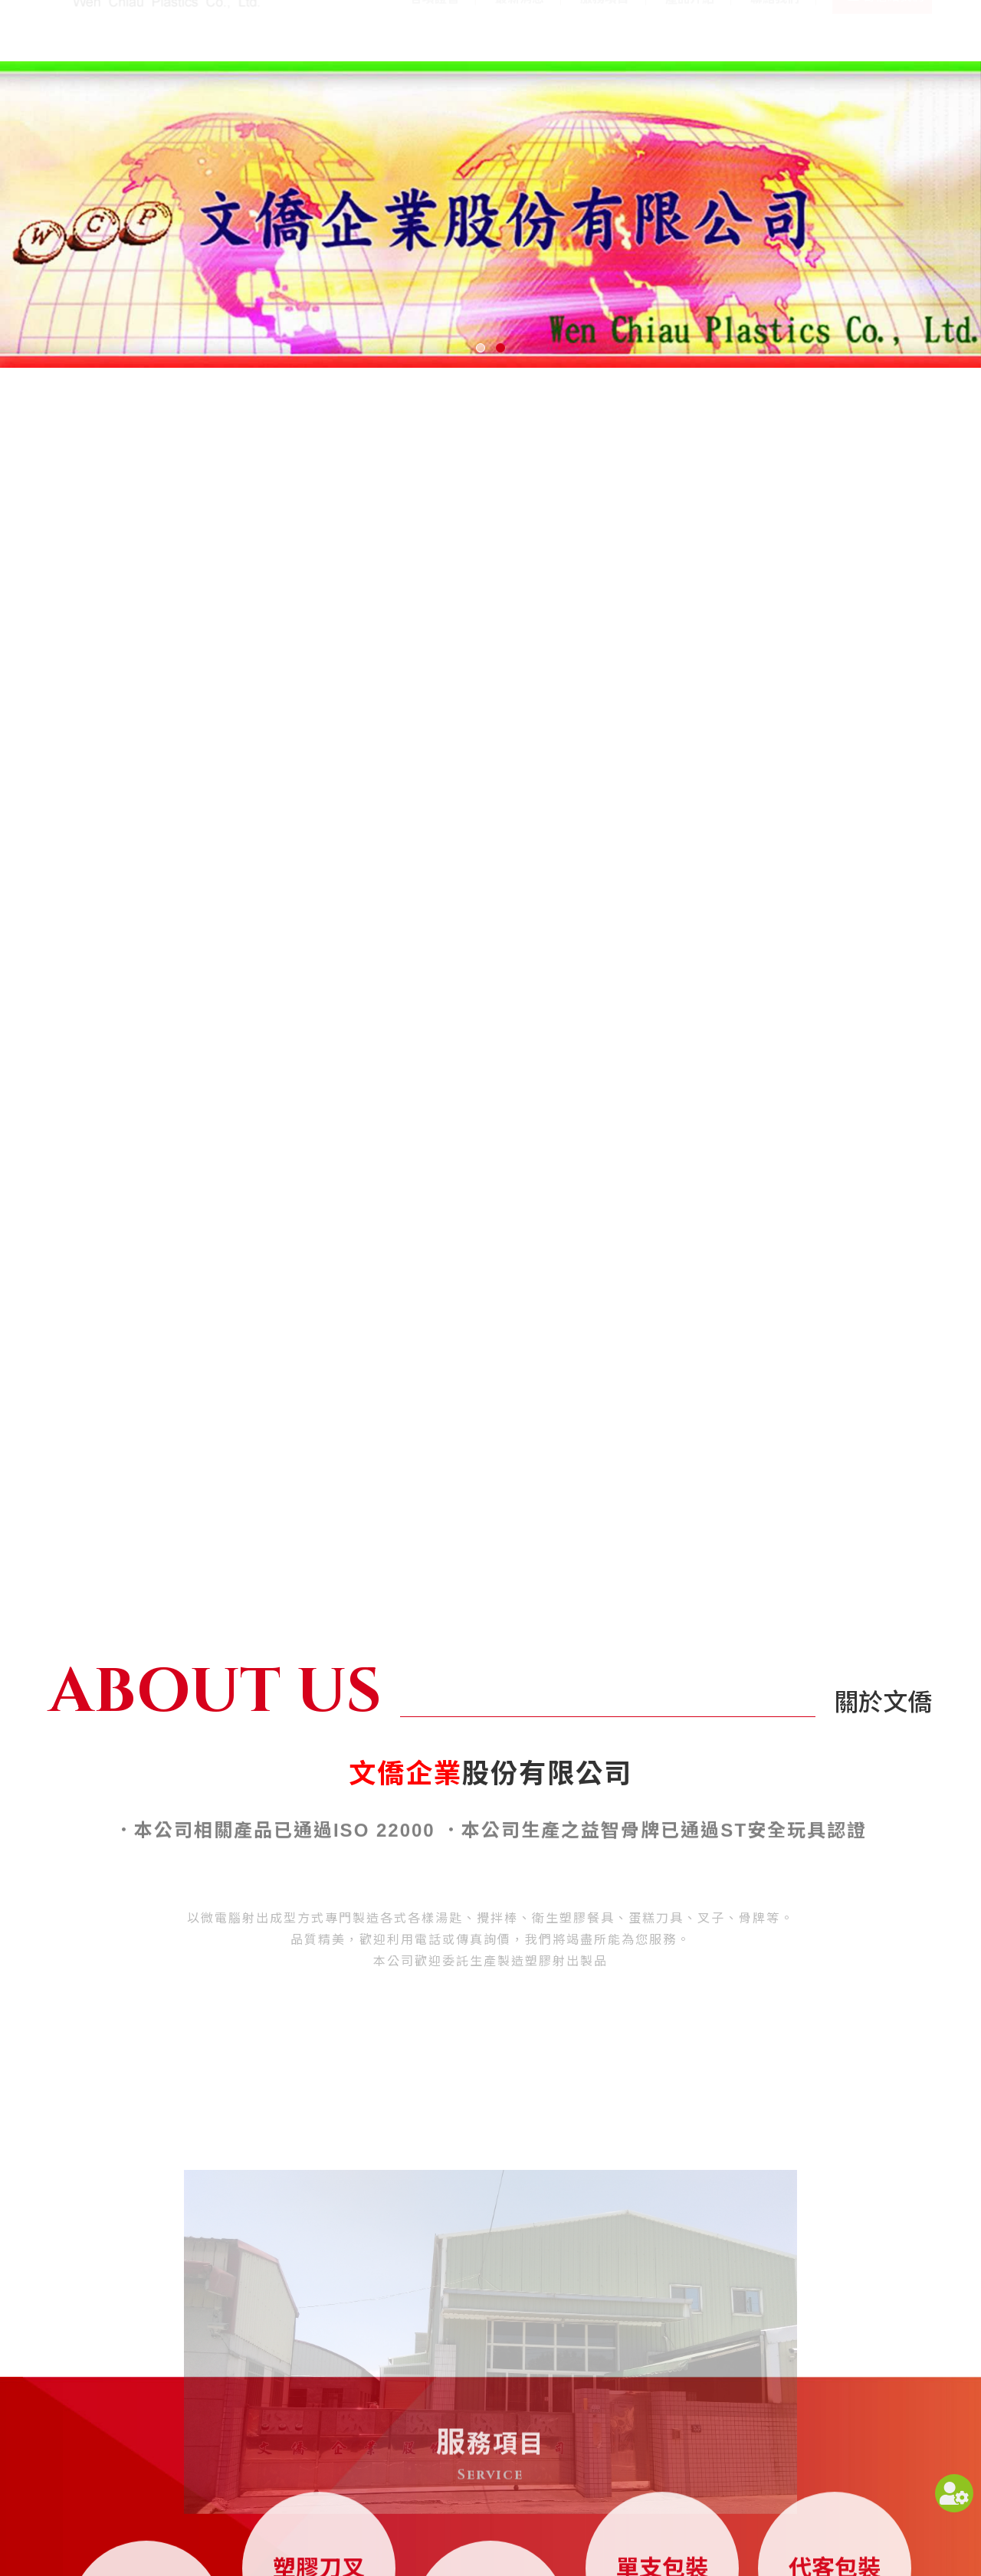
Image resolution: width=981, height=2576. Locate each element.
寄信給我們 (893, 30)
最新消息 (519, 28)
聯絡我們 (774, 28)
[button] (480, 347)
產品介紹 (689, 28)
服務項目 (604, 28)
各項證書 (434, 28)
